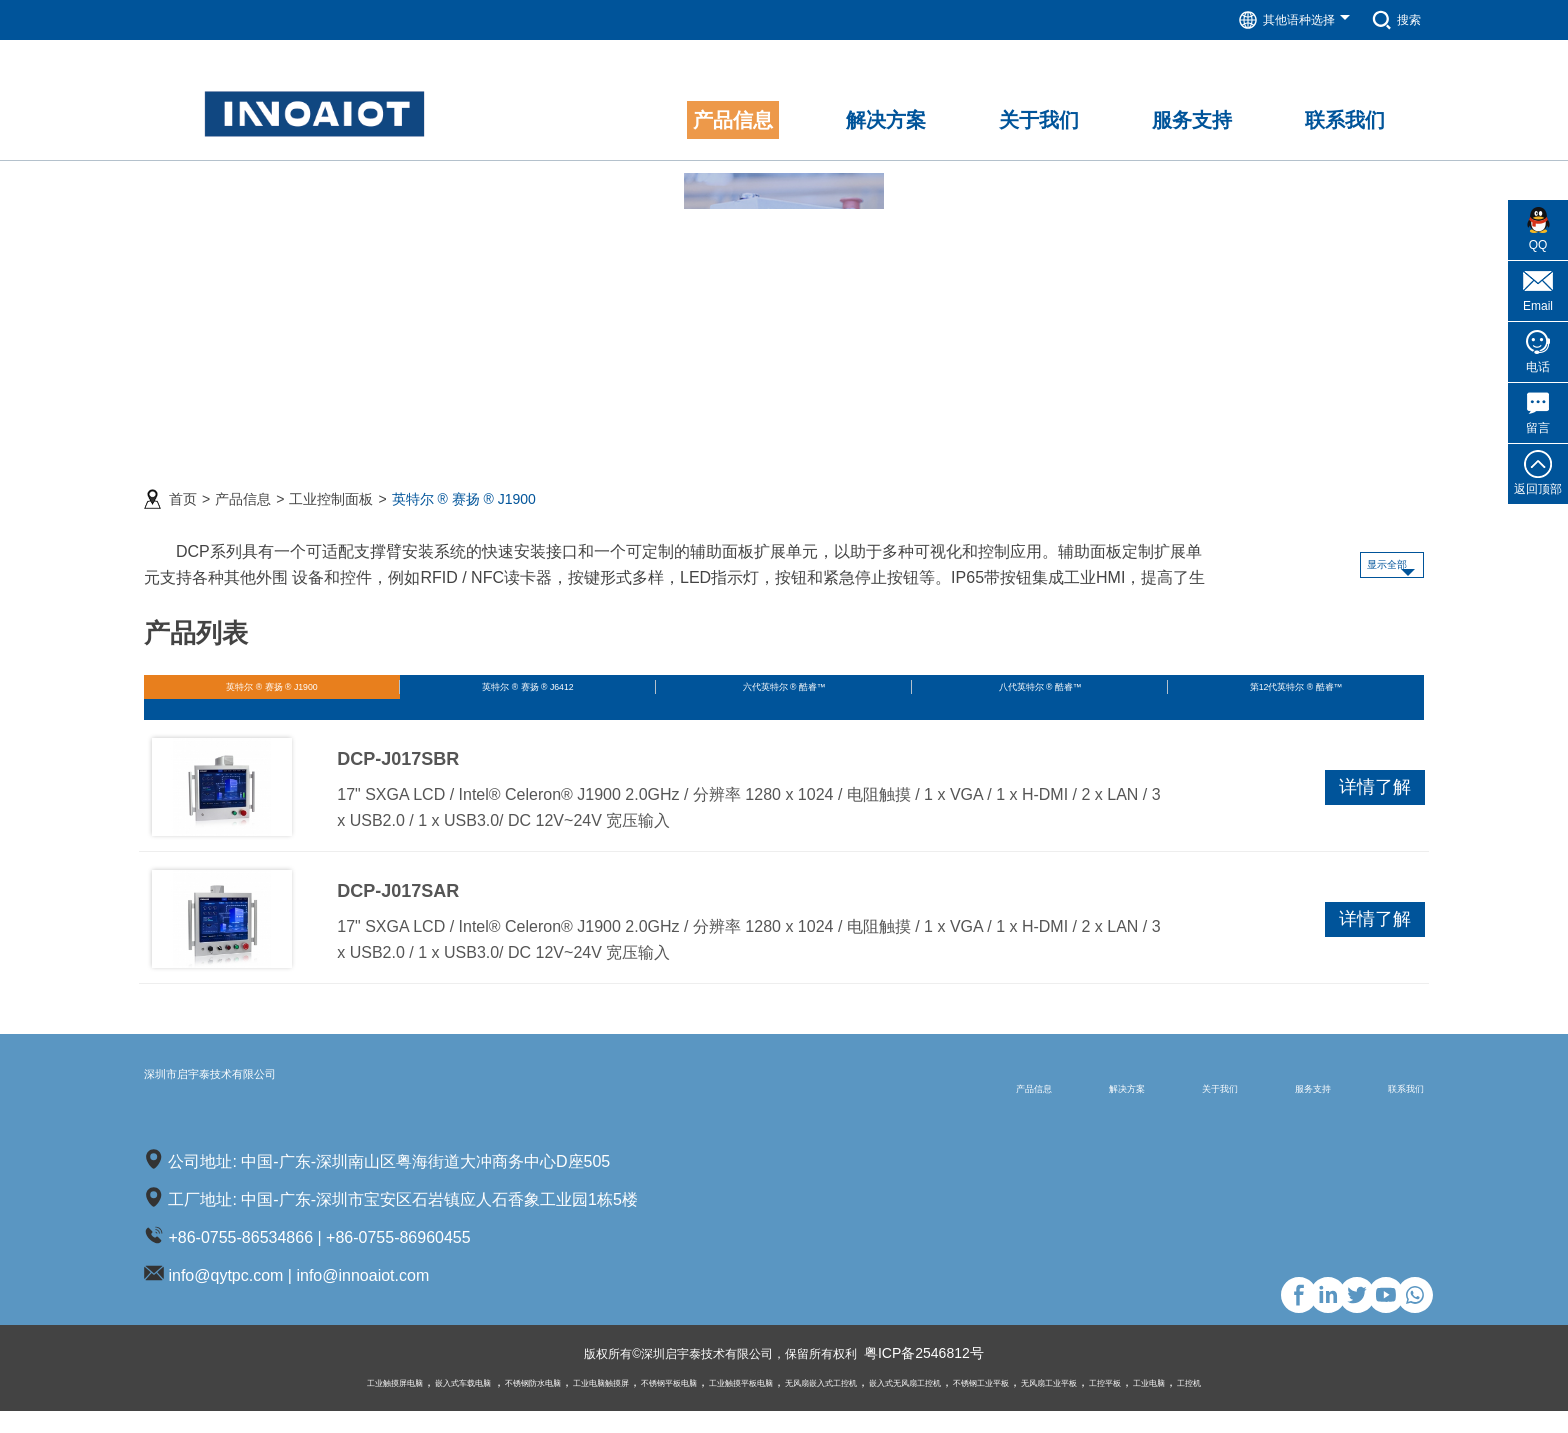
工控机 (1356, 1404)
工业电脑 (1302, 1404)
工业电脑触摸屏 (528, 1404)
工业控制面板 (331, 487)
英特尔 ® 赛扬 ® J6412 (528, 685)
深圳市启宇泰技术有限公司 (288, 1107)
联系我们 (1388, 1108)
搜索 (1393, 20)
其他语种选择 (1283, 20)
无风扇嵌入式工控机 (840, 1404)
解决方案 (1001, 1108)
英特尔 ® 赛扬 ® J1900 (464, 487)
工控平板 (1242, 1404)
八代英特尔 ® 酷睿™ (1039, 685)
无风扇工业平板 (1164, 1404)
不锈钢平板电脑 (624, 1404)
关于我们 (1130, 1108)
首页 (183, 487)
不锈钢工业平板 (1068, 1404)
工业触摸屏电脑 (236, 1404)
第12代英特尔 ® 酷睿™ (1295, 685)
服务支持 (1259, 1108)
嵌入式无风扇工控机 (960, 1404)
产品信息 (243, 487)
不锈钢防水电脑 (432, 1404)
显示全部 (1357, 553)
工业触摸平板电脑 (726, 1404)
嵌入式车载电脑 (333, 1404)
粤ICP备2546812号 (947, 1376)
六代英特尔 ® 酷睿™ (783, 685)
